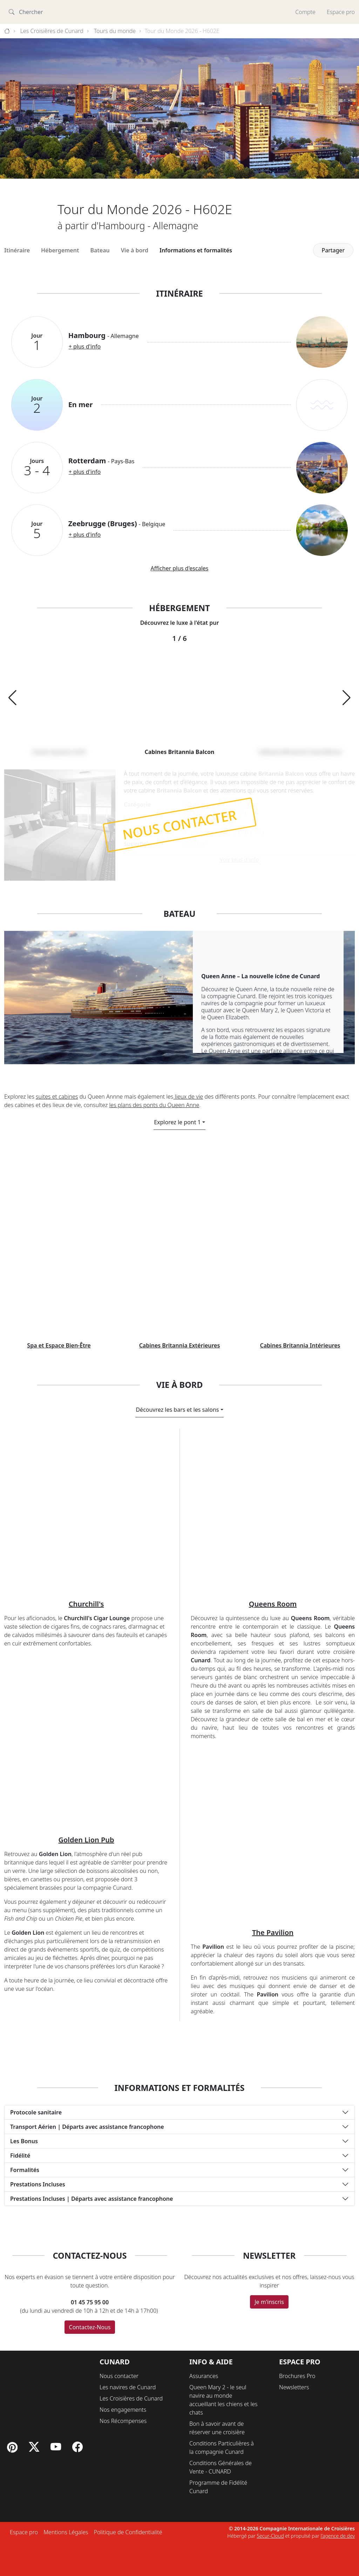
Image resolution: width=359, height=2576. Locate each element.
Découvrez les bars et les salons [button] (177, 1643)
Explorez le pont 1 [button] (177, 1122)
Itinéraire (17, 250)
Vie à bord (134, 250)
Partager (333, 250)
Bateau (99, 250)
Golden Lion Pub (86, 2073)
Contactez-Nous (90, 2561)
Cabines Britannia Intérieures (300, 1579)
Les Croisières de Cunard (51, 31)
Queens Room (273, 1837)
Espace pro (341, 12)
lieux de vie (188, 1096)
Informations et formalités (196, 250)
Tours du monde (115, 31)
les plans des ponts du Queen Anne (154, 1105)
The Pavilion (272, 2166)
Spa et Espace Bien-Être (58, 1579)
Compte (305, 12)
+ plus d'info (85, 346)
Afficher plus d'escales (179, 568)
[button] (12, 698)
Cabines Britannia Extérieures (179, 1579)
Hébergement (60, 250)
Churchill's (86, 1837)
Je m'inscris (269, 2536)
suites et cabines (57, 1096)
